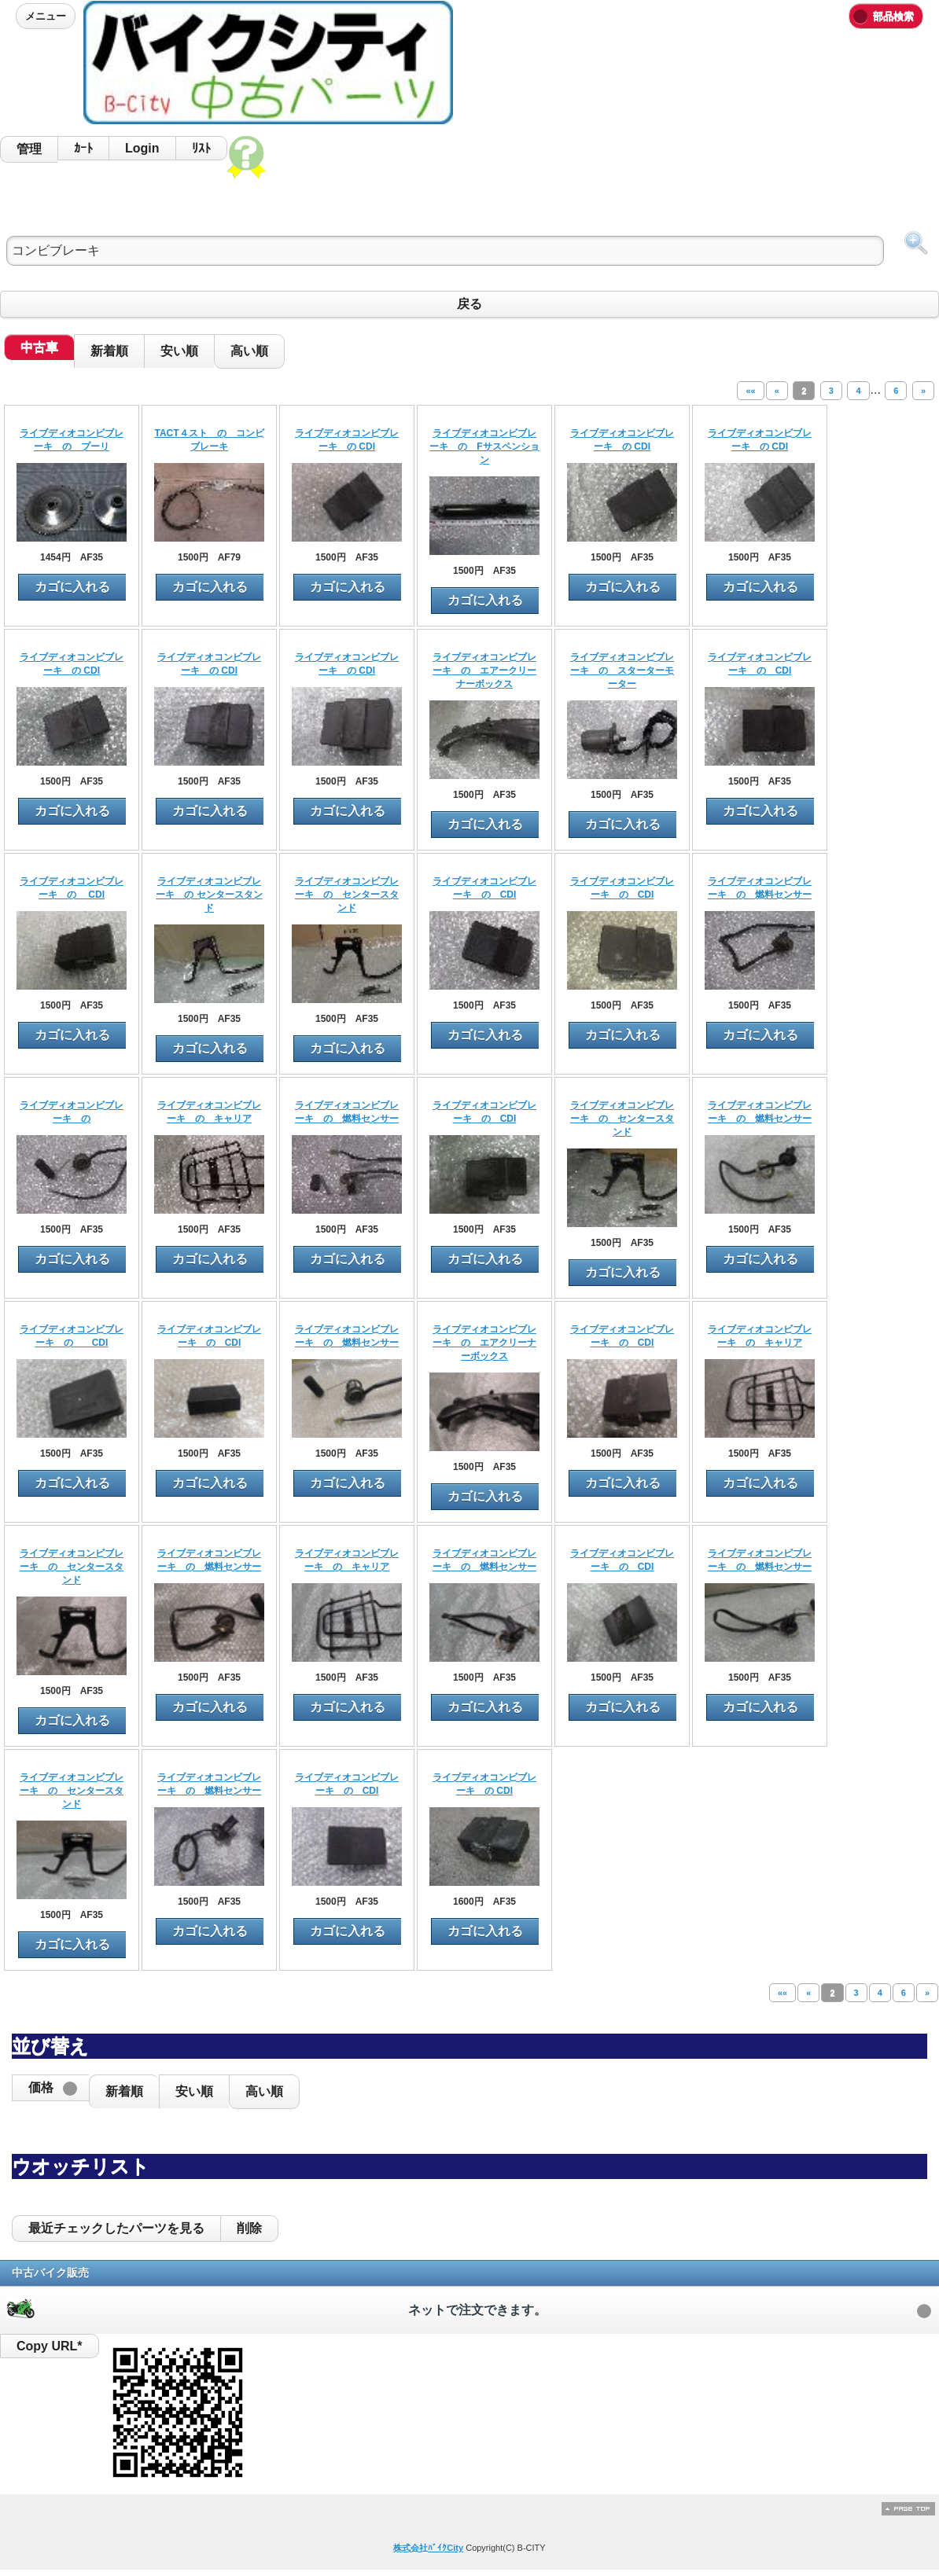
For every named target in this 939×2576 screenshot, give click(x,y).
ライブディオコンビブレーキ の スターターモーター (622, 670)
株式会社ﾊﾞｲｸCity (428, 2547)
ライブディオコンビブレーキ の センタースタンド (209, 894)
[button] (50, 2087)
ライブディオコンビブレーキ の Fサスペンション (484, 446)
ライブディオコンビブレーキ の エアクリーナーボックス (484, 1342)
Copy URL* (49, 2346)
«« (750, 390)
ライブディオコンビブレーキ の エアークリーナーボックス (484, 670)
